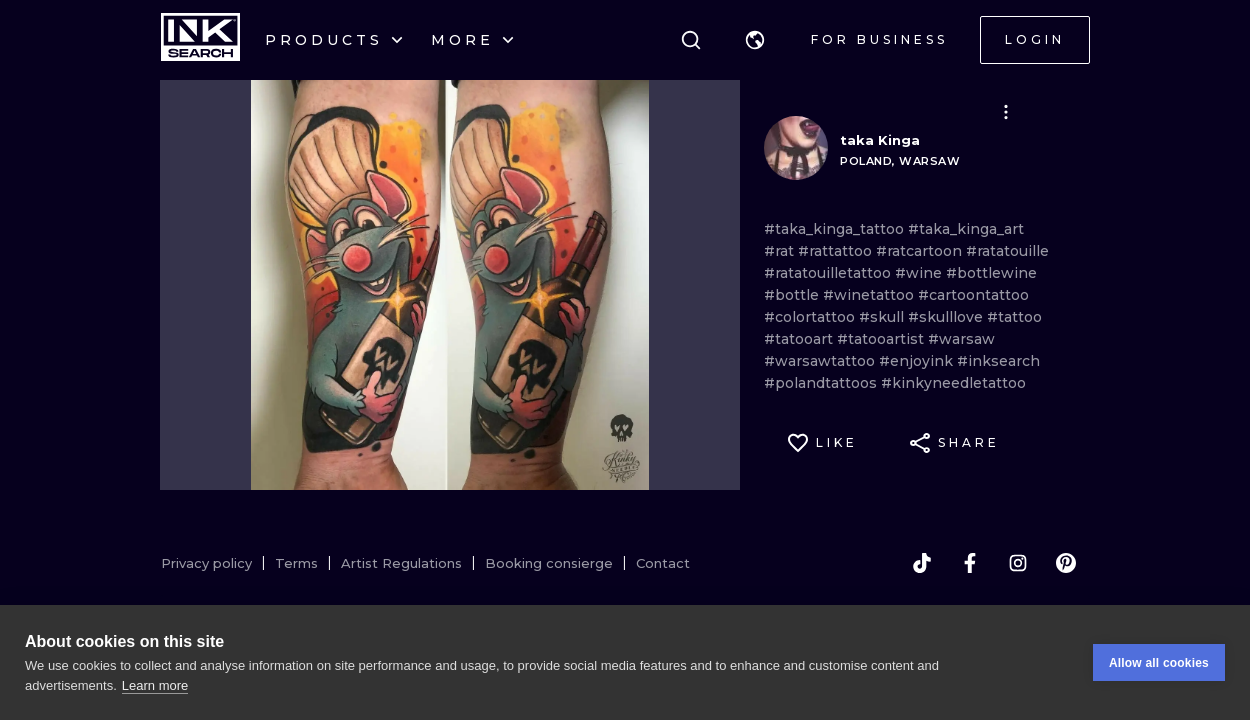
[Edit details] (1006, 112)
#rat (781, 251)
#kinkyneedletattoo (953, 383)
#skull (883, 317)
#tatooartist (882, 339)
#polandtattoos (822, 383)
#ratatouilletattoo (829, 273)
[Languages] (755, 40)
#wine (920, 273)
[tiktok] (922, 563)
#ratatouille (1007, 251)
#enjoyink (918, 361)
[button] (755, 40)
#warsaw (961, 339)
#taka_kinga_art (966, 229)
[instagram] (1018, 563)
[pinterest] (1066, 563)
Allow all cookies (1159, 663)
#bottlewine (991, 273)
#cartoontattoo (973, 295)
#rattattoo (837, 251)
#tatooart (800, 339)
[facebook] (970, 563)
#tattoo (1014, 317)
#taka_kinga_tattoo (836, 229)
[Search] (691, 40)
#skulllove (947, 317)
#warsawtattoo (821, 361)
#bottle (793, 295)
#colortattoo (811, 317)
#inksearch (998, 361)
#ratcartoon (921, 251)
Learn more (155, 685)
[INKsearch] (200, 40)
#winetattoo (870, 295)
